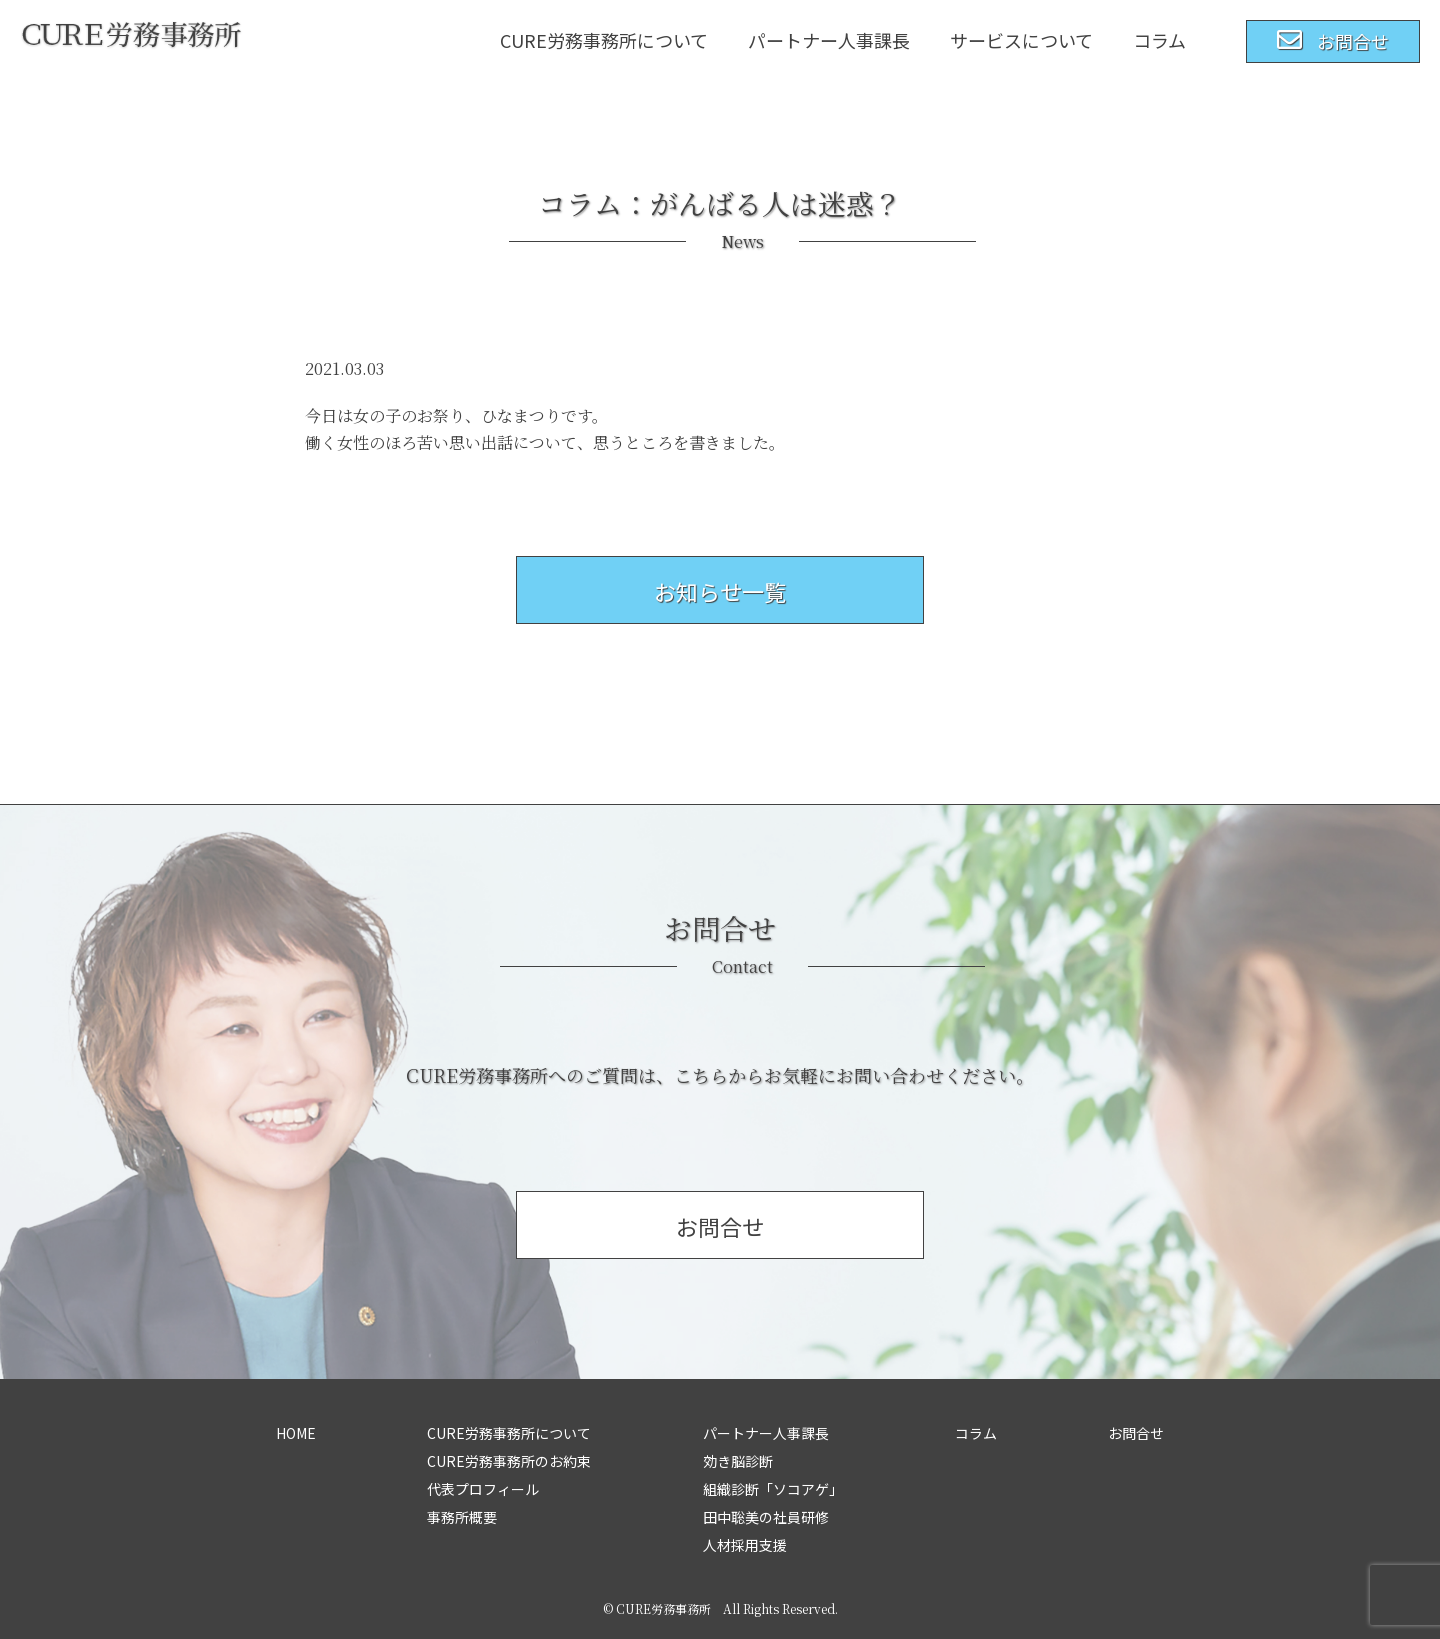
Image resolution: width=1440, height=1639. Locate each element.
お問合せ (1136, 1433)
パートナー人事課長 (829, 40)
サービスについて (1021, 40)
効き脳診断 (738, 1461)
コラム (1159, 40)
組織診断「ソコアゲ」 (773, 1489)
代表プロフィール (483, 1489)
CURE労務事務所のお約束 (509, 1461)
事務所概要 (462, 1517)
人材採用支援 (745, 1545)
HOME (296, 1433)
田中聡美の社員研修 (766, 1517)
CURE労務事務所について (604, 40)
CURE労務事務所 (663, 1608)
